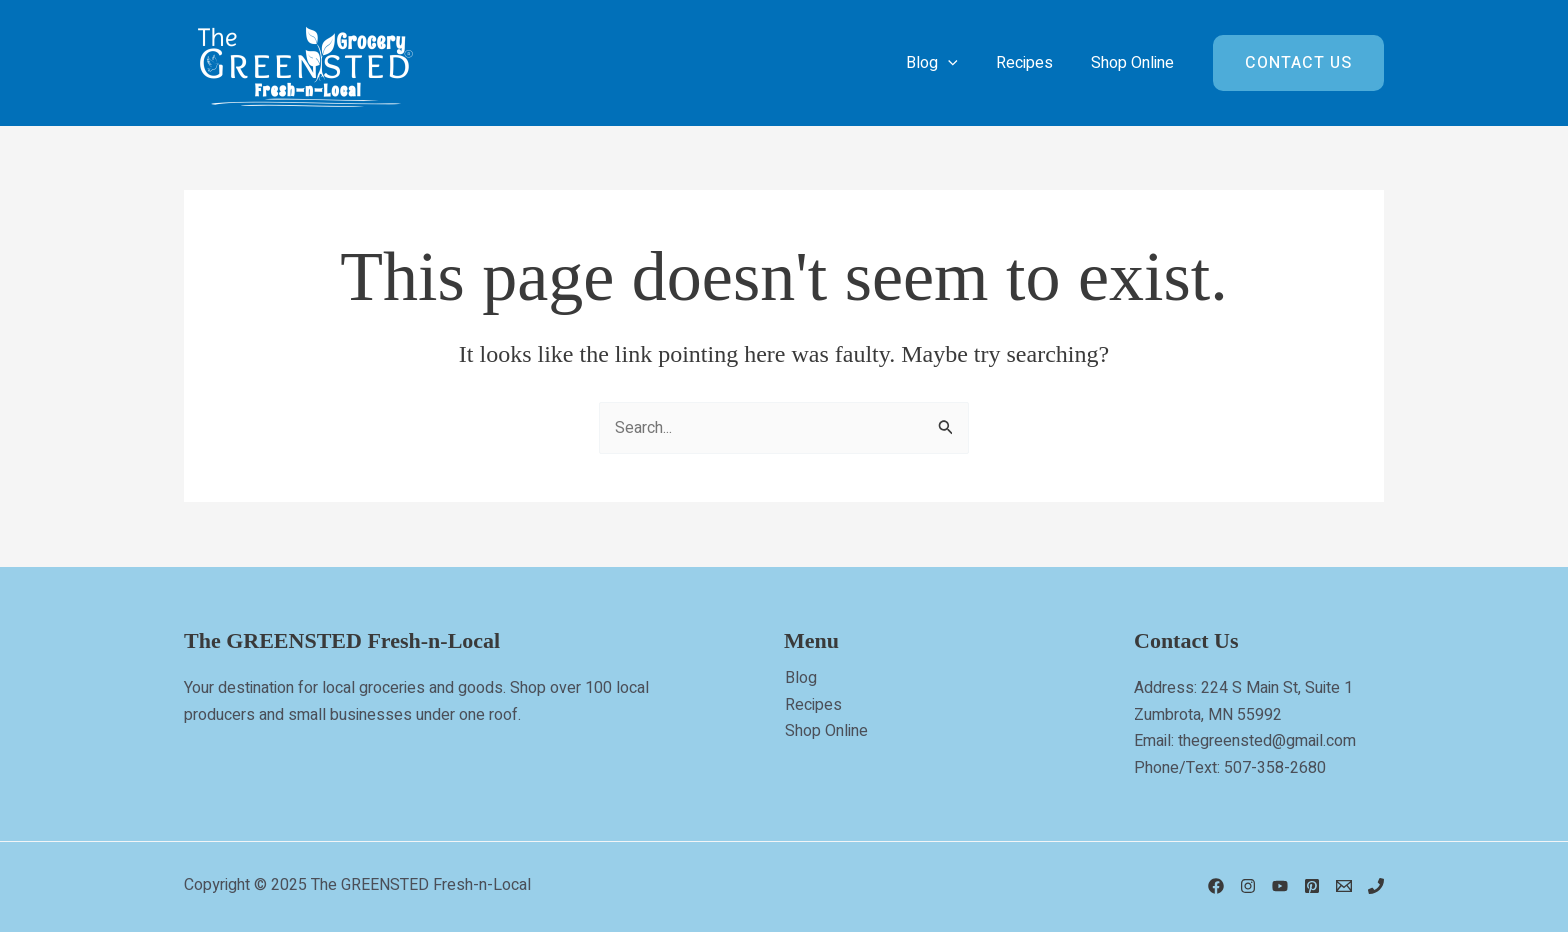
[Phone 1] (1376, 886)
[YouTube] (1280, 886)
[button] (1298, 63)
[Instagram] (1248, 886)
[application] (963, 63)
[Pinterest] (1312, 886)
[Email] (1344, 886)
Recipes (812, 705)
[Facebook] (1216, 886)
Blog (800, 678)
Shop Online (825, 731)
